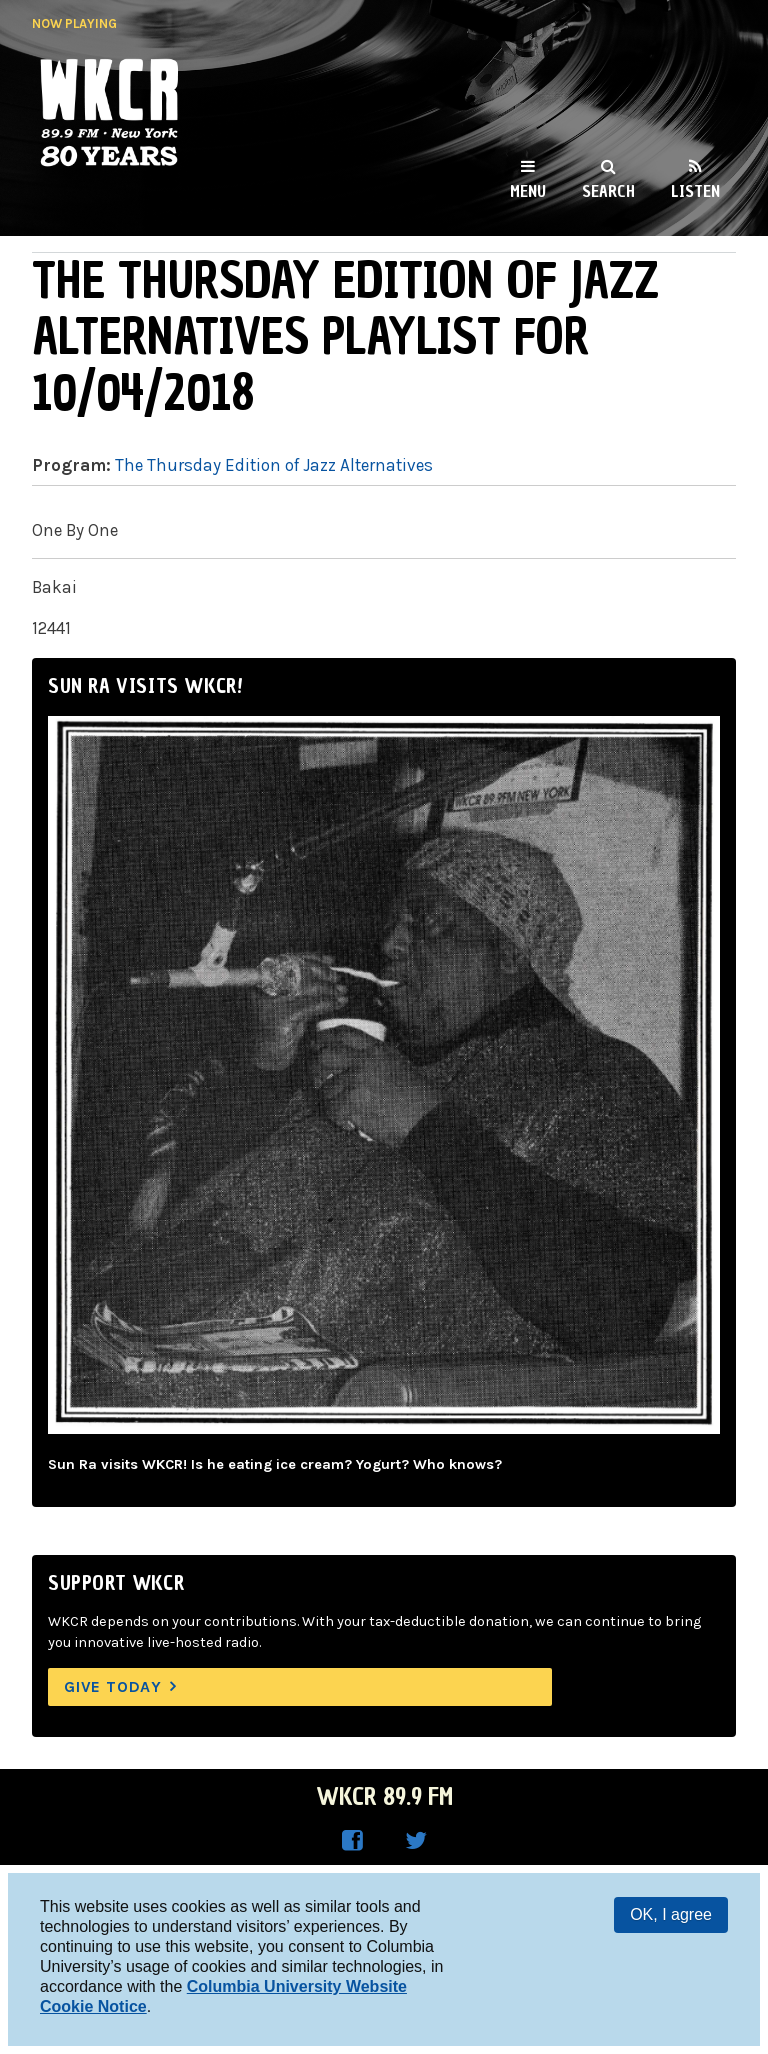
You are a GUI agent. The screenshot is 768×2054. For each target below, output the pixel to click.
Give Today (113, 1686)
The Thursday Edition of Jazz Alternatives (274, 465)
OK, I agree (671, 1914)
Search (608, 191)
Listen (695, 191)
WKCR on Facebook (352, 1841)
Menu (528, 191)
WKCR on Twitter (416, 1841)
